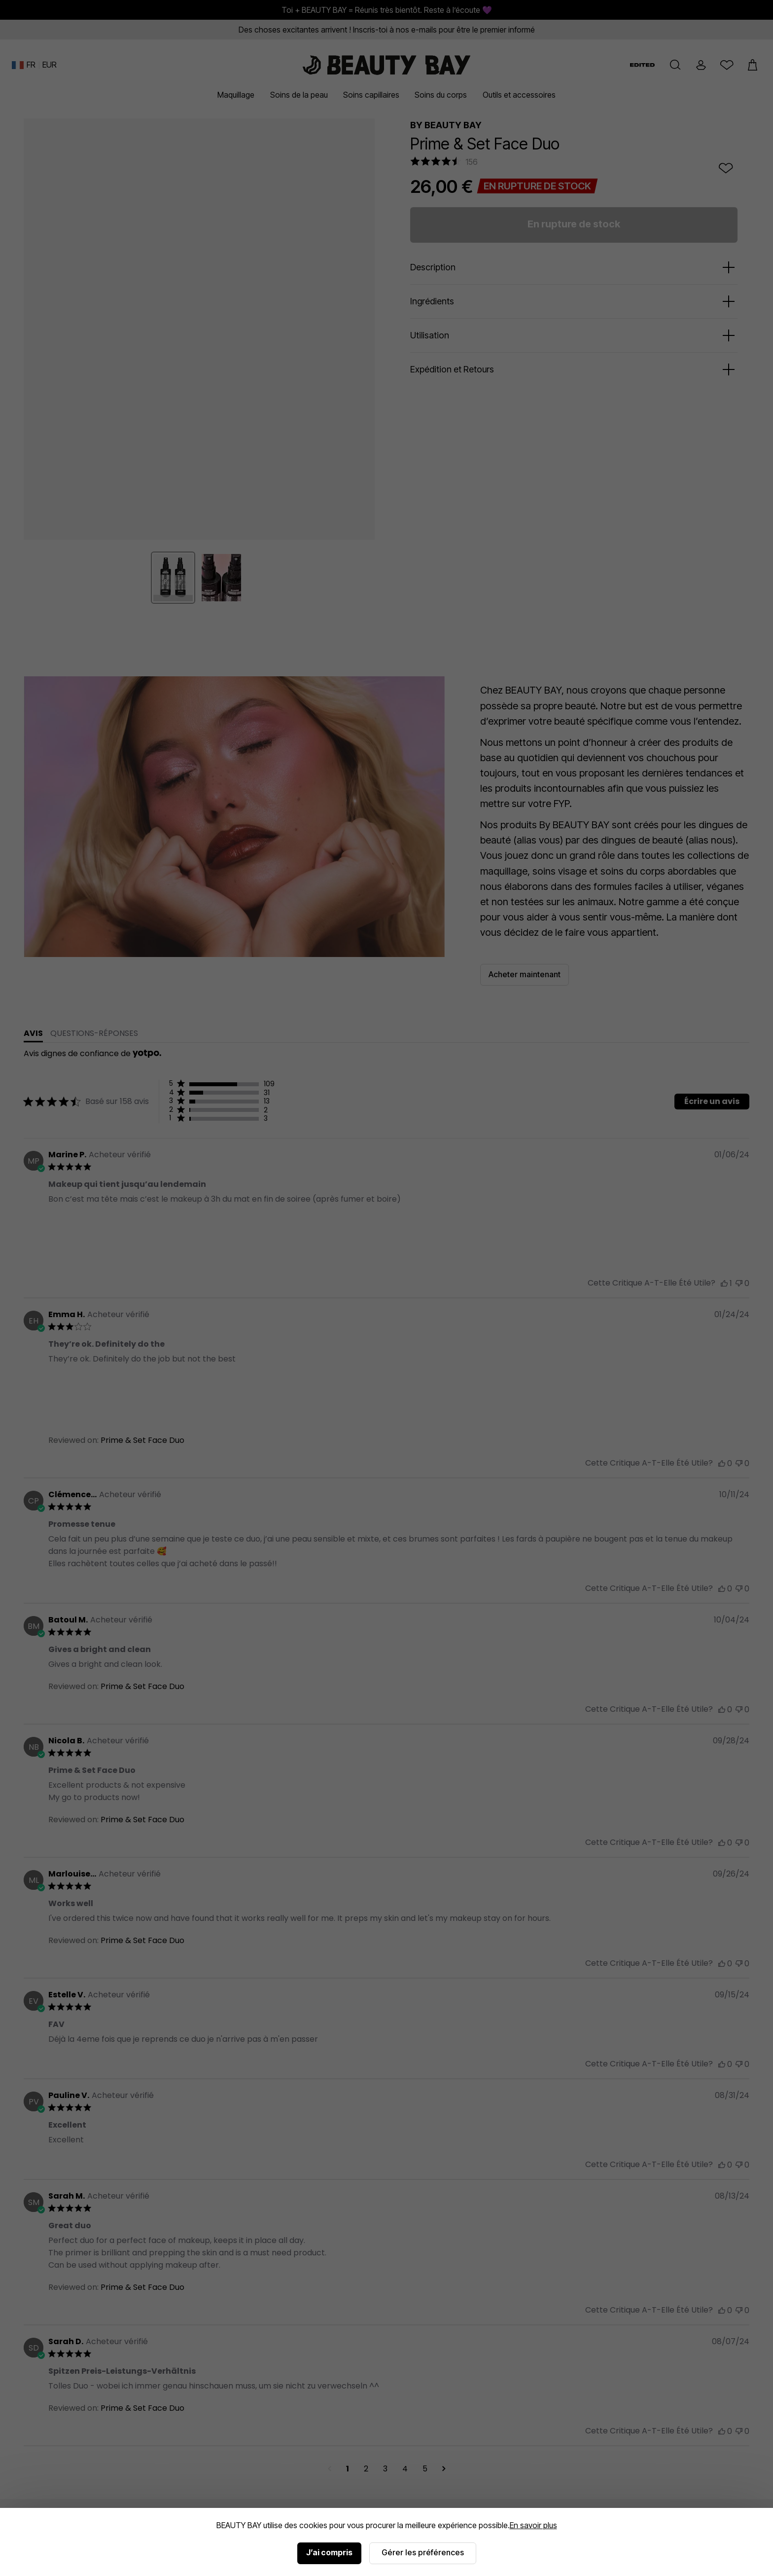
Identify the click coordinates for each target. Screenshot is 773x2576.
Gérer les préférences (423, 2552)
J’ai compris (329, 2552)
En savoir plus (533, 2525)
